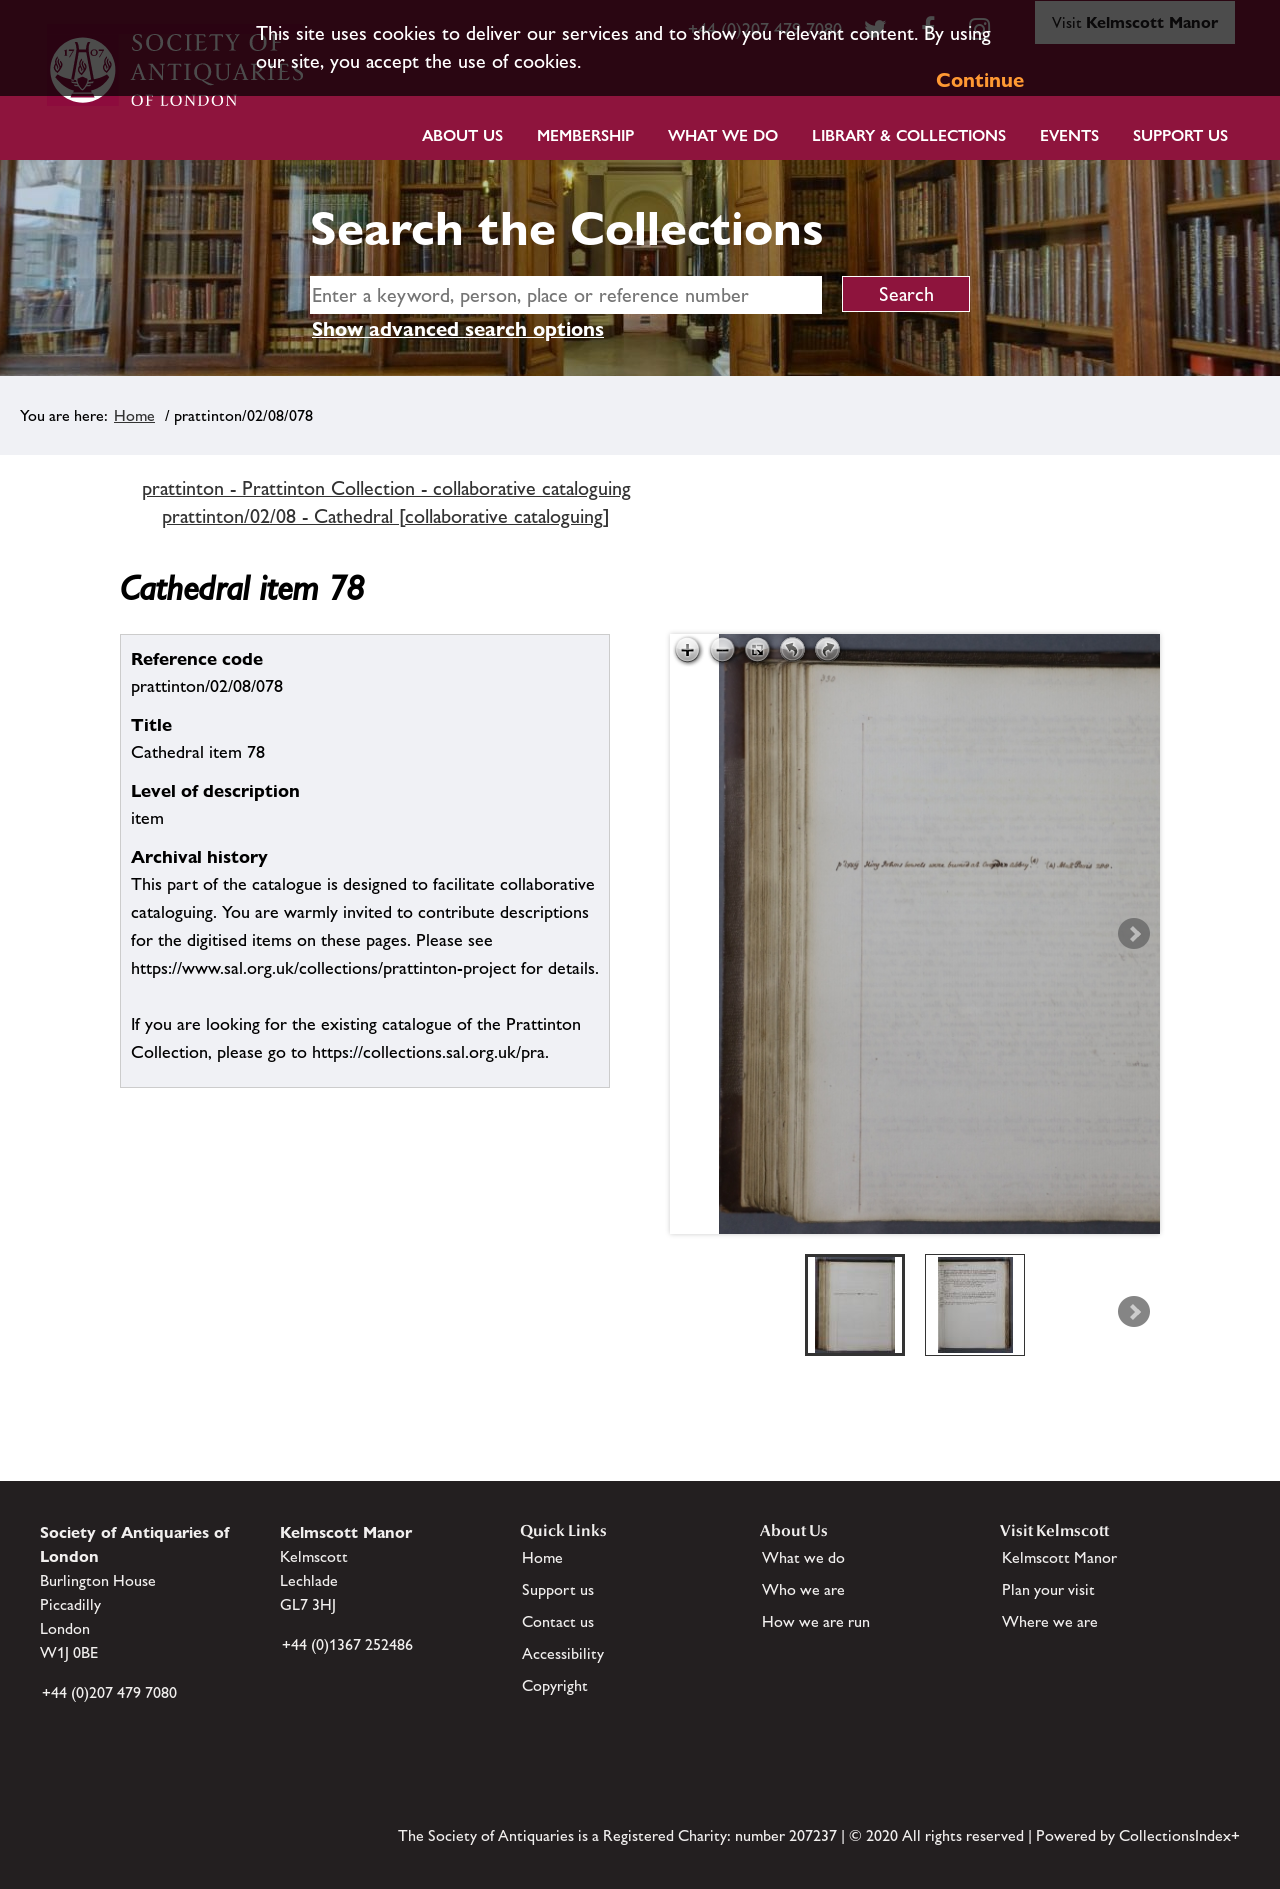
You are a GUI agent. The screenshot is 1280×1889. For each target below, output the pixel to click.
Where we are (1050, 1621)
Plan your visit (1048, 1589)
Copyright (555, 1685)
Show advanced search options (458, 329)
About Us (462, 135)
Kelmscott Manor (1059, 1557)
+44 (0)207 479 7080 (109, 1692)
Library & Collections (909, 135)
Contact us (558, 1621)
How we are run (816, 1621)
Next (1134, 934)
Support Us (1180, 135)
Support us (558, 1589)
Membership (585, 135)
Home (134, 415)
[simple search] (566, 295)
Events (1069, 135)
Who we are (803, 1589)
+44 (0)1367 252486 (347, 1644)
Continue (980, 80)
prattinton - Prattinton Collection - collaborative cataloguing (386, 488)
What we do (723, 135)
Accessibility (563, 1653)
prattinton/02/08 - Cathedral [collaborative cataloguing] (386, 516)
